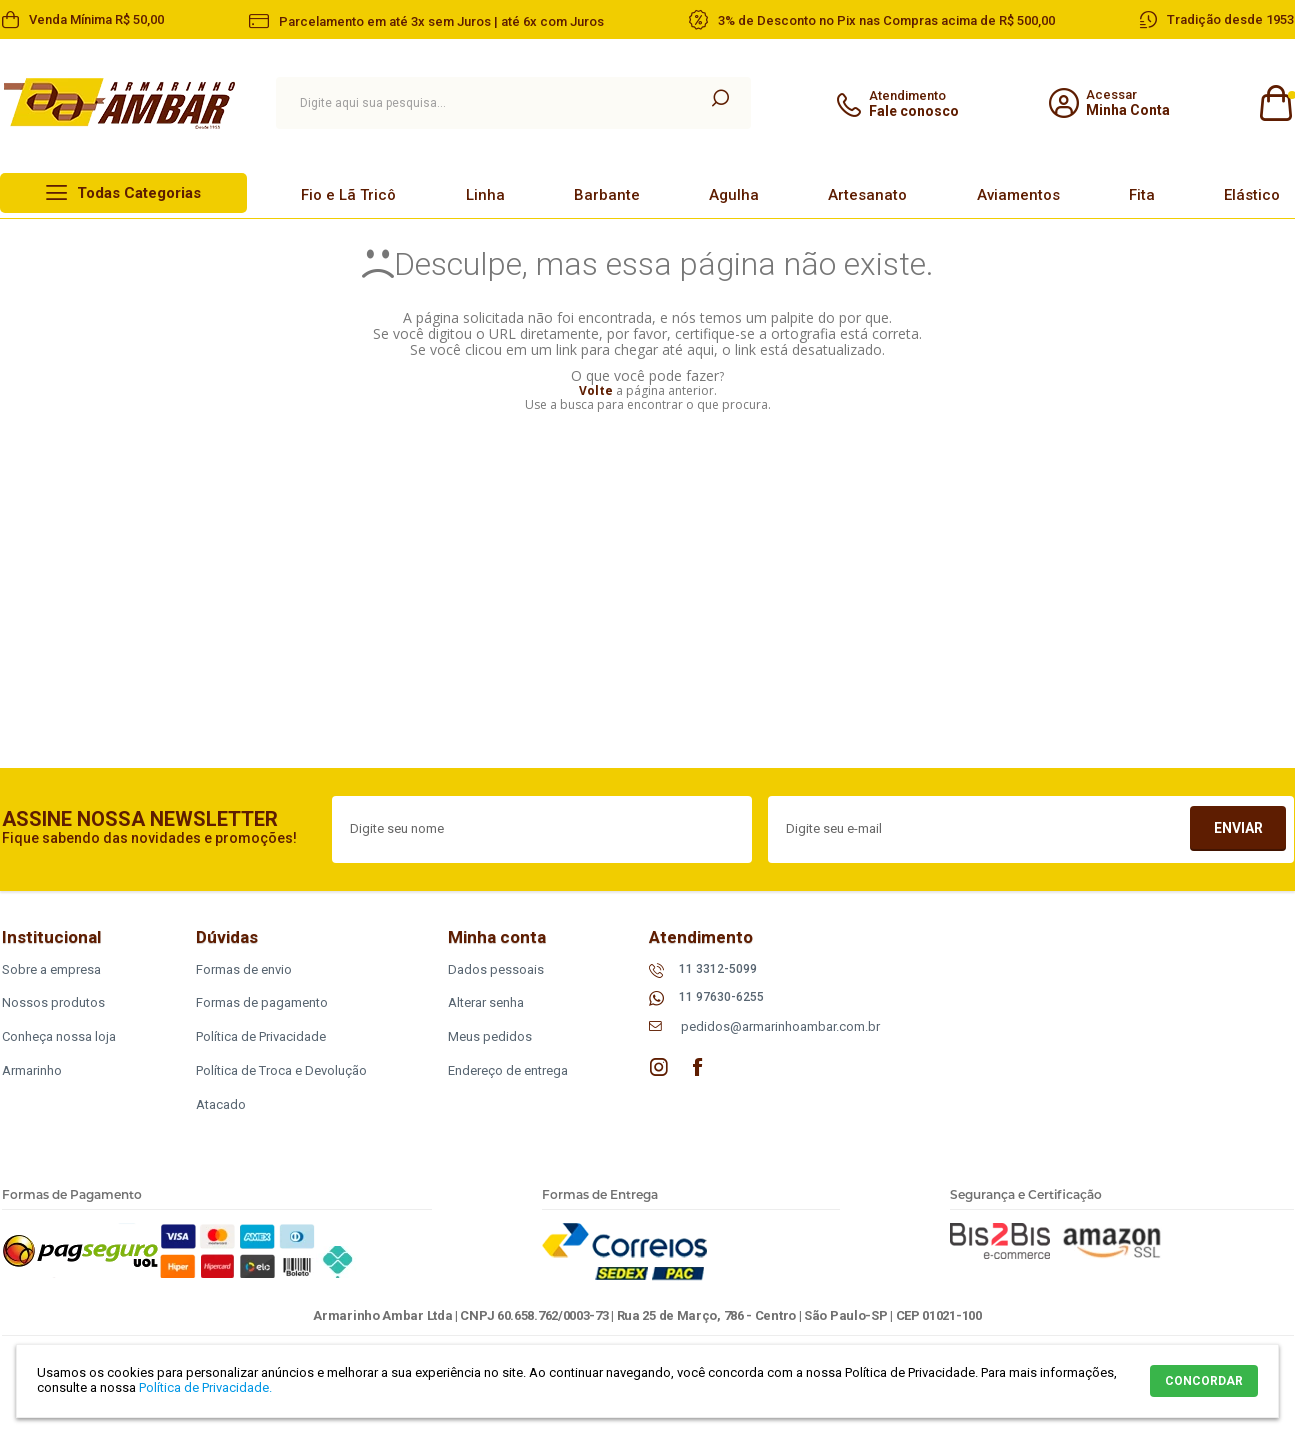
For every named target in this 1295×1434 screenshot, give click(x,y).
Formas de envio (244, 969)
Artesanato (867, 195)
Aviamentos (1018, 195)
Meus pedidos (490, 1036)
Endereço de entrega (508, 1070)
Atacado (221, 1104)
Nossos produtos (53, 1002)
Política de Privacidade (261, 1036)
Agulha (734, 195)
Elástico (1252, 195)
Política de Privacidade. (205, 1387)
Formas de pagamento (262, 1002)
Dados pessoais (496, 969)
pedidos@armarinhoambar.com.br (780, 1026)
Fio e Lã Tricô (348, 195)
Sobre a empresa (51, 969)
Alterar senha (486, 1002)
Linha (485, 195)
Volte (596, 390)
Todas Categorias (139, 193)
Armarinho (32, 1070)
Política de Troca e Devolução (281, 1070)
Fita (1142, 195)
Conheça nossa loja (59, 1036)
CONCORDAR (1204, 1381)
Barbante (607, 195)
